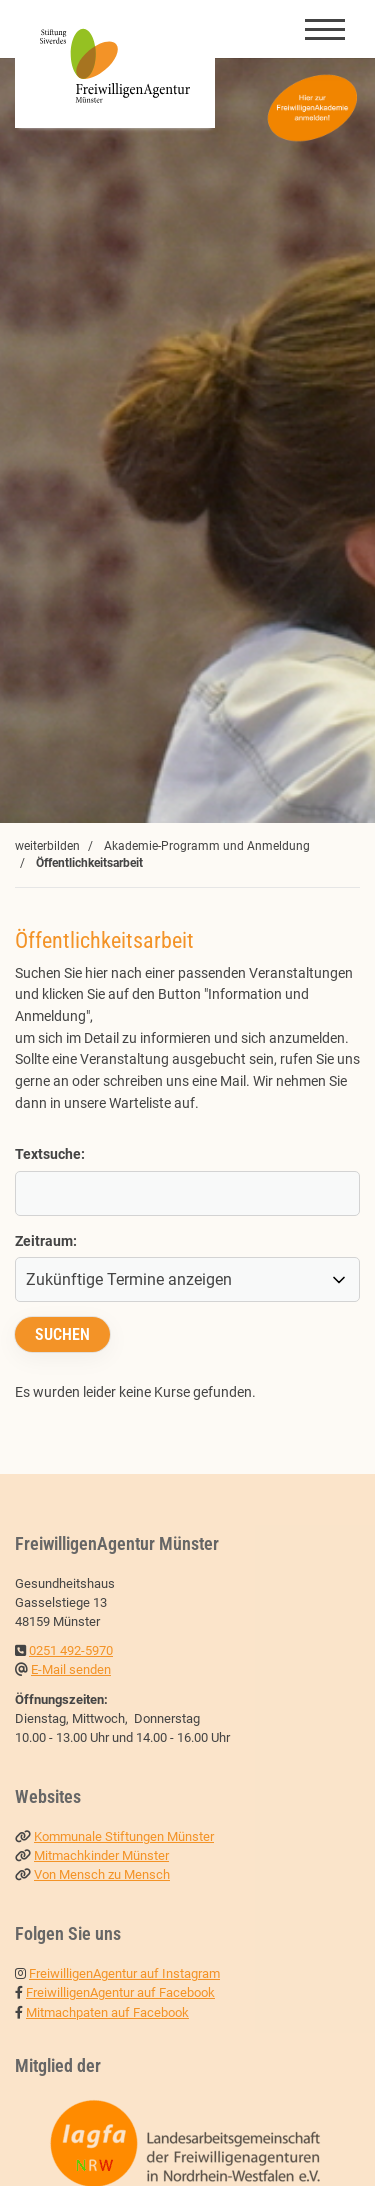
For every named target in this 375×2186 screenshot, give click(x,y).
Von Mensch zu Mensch (102, 1874)
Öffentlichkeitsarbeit (89, 863)
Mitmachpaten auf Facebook (107, 2012)
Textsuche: (50, 1154)
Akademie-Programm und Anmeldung (207, 846)
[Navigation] (325, 29)
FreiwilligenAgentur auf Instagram (124, 1973)
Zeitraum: (46, 1241)
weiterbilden (47, 846)
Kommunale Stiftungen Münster (124, 1836)
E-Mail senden (71, 1669)
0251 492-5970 (71, 1650)
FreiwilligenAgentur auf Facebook (120, 1992)
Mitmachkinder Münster (101, 1855)
